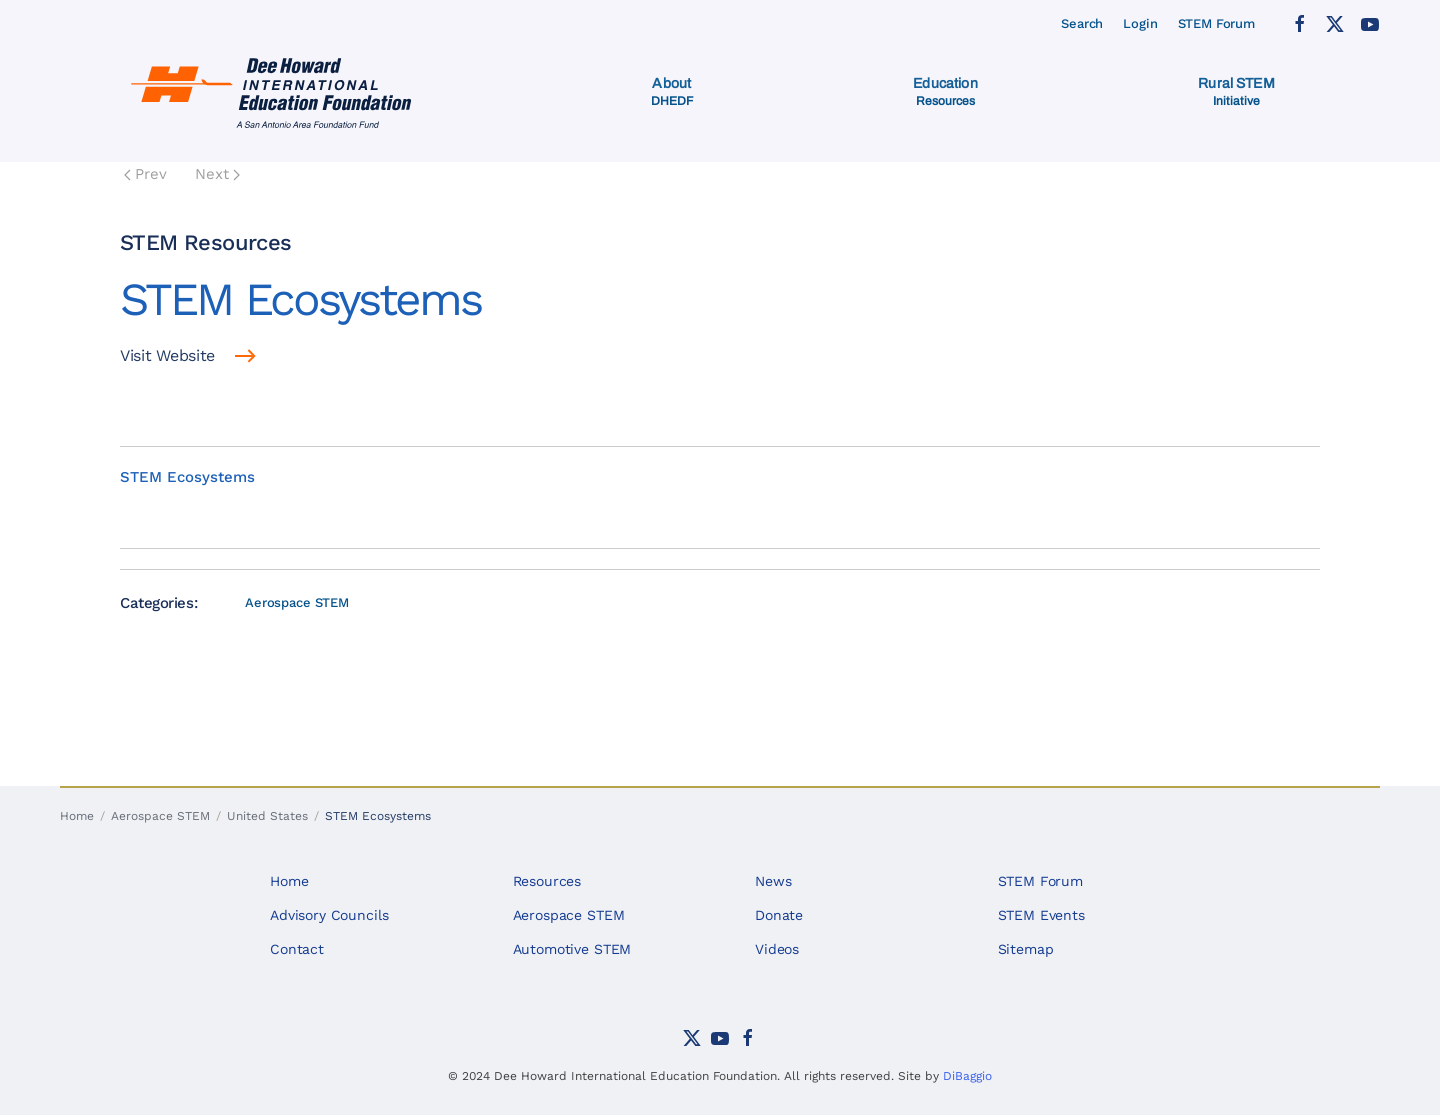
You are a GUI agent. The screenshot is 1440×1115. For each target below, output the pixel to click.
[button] (672, 92)
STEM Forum (1217, 23)
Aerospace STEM (297, 602)
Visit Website (167, 355)
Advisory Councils (329, 915)
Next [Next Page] (217, 174)
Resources (547, 881)
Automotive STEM (572, 949)
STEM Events (1041, 915)
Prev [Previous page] (145, 174)
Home (289, 881)
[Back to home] (275, 92)
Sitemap (1026, 949)
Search (1082, 23)
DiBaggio (967, 1076)
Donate (779, 915)
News (773, 881)
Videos (777, 949)
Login (1140, 23)
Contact (297, 949)
